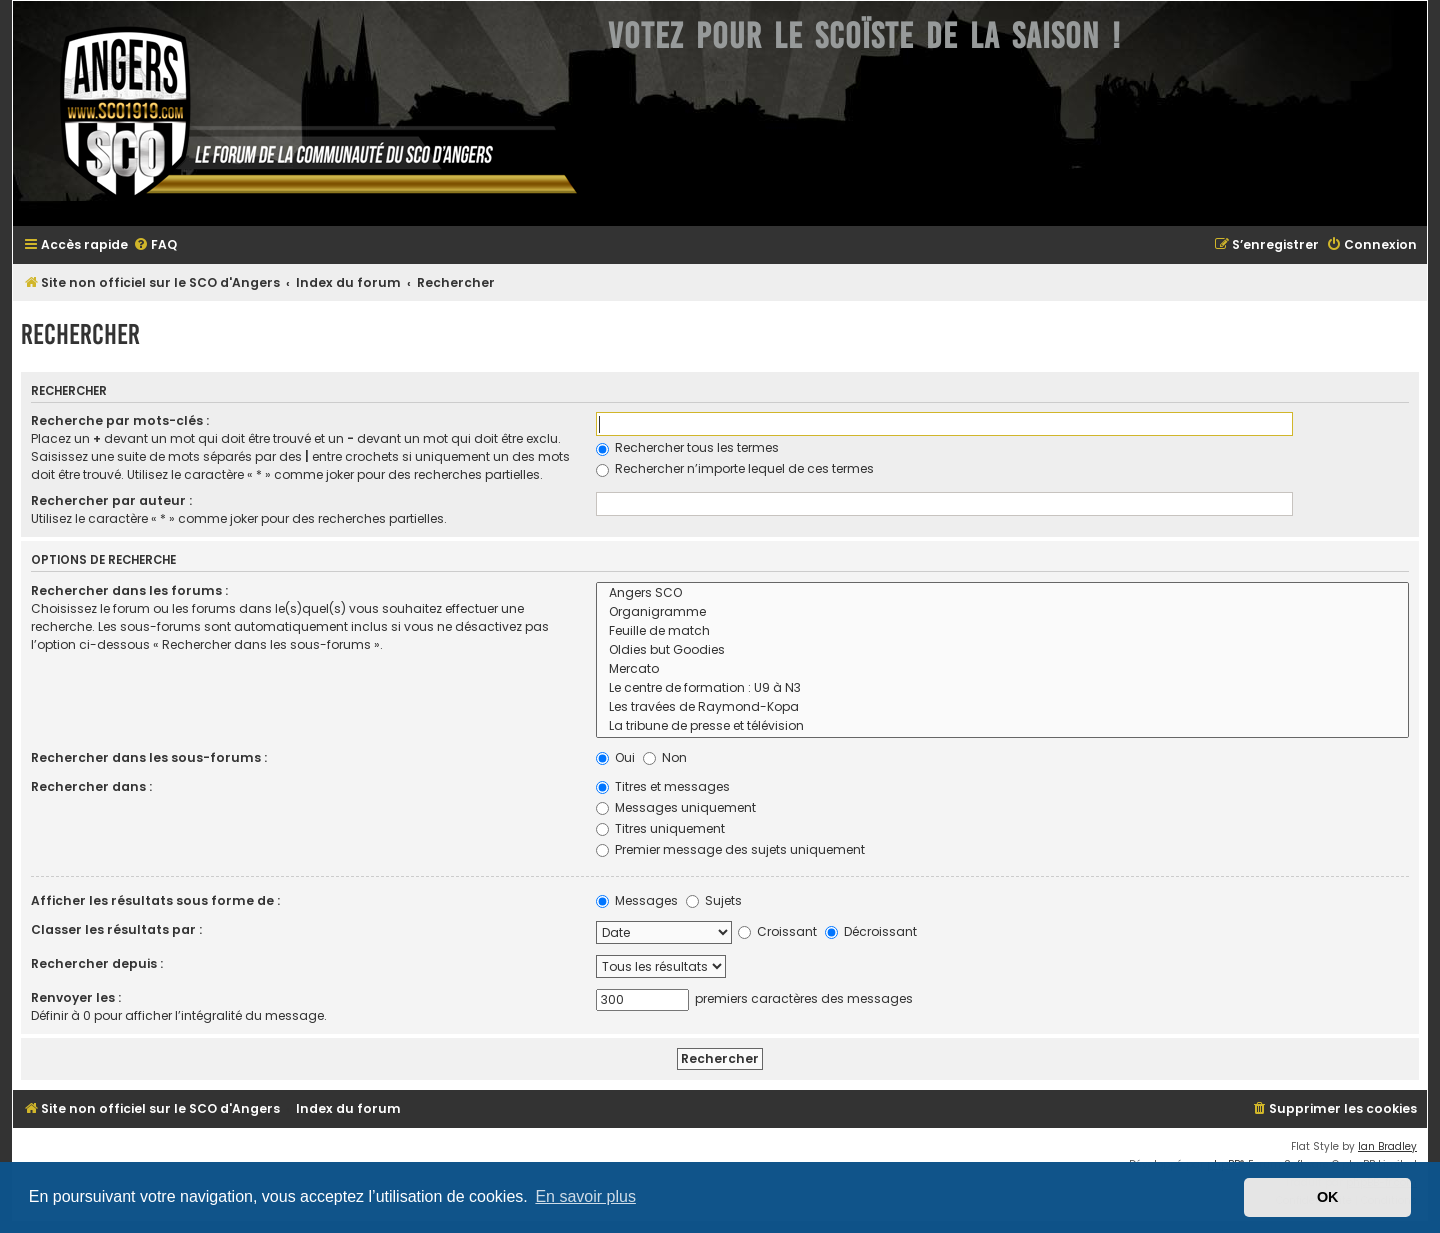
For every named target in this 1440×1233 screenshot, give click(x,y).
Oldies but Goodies (1002, 650)
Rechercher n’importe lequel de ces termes (735, 468)
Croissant (777, 931)
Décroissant (871, 931)
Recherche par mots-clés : (120, 420)
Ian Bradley (1387, 1146)
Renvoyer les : (76, 997)
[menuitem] (155, 245)
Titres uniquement (660, 828)
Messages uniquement (676, 807)
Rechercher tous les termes (687, 447)
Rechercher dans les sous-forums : (149, 757)
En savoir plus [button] (585, 1196)
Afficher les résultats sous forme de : (155, 900)
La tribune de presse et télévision (1002, 726)
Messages (637, 900)
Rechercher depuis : (97, 963)
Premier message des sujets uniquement (730, 849)
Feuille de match (1002, 631)
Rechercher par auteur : (111, 500)
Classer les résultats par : (116, 929)
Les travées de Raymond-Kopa (1002, 707)
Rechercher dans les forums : (129, 590)
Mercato (1002, 669)
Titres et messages (663, 786)
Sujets (714, 900)
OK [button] (1328, 1197)
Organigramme (1002, 612)
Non (665, 757)
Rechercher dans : (91, 786)
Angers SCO (1002, 593)
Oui (615, 757)
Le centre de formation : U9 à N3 (1002, 688)
